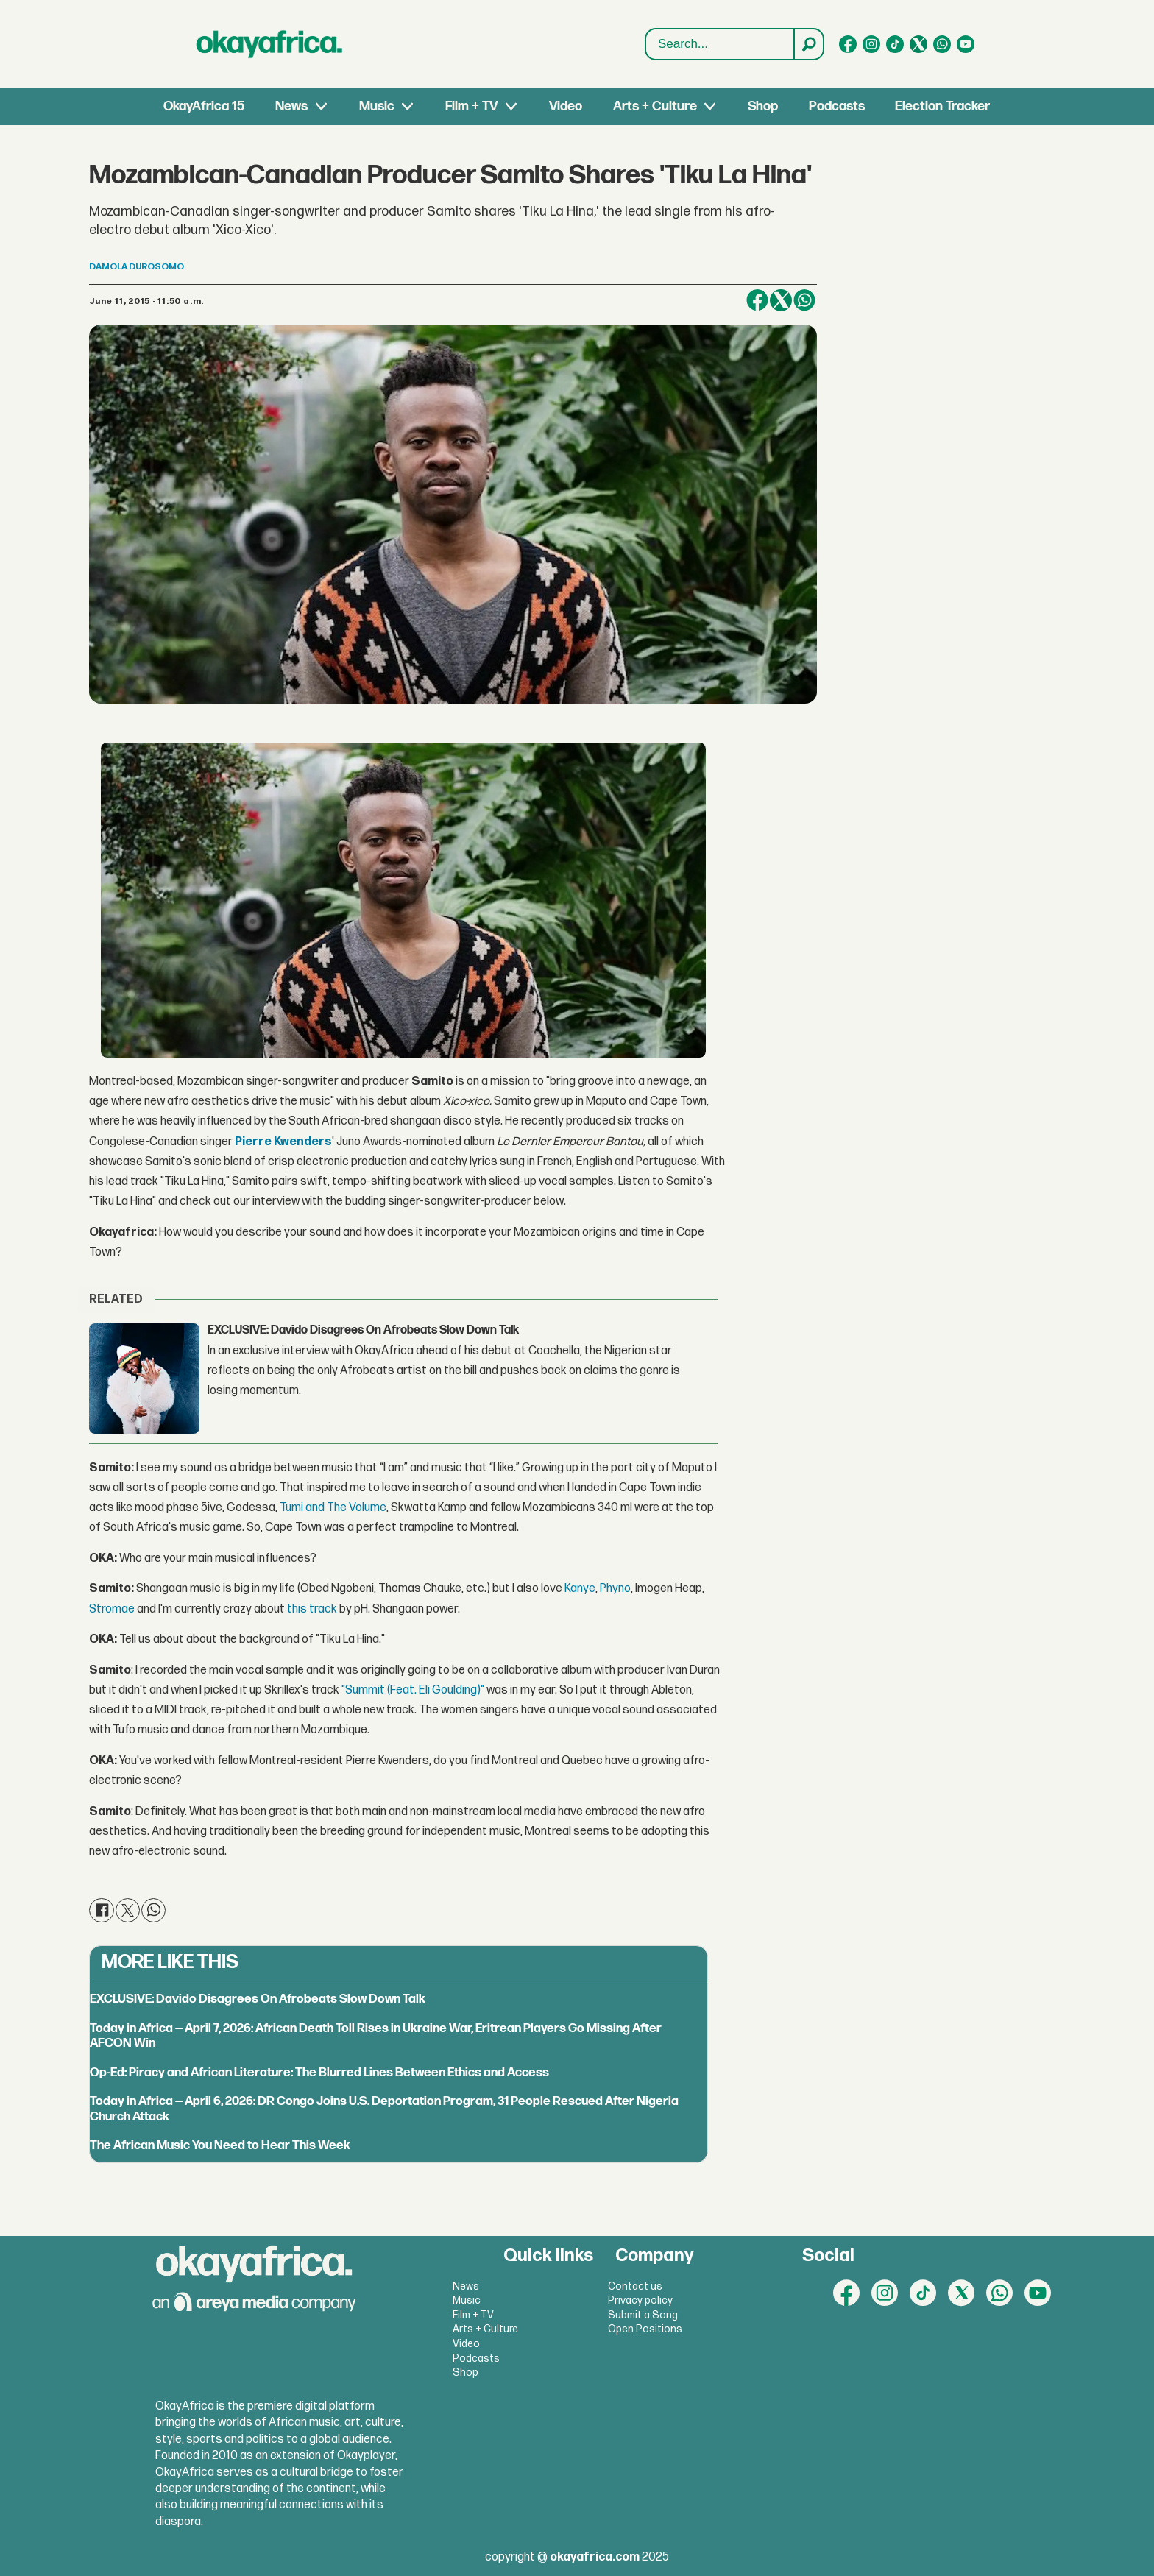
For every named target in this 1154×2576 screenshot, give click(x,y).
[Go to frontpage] (269, 44)
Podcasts (837, 106)
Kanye (579, 1589)
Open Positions (645, 2329)
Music (376, 106)
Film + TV (471, 106)
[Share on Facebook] (757, 300)
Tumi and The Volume (333, 1508)
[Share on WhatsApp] (804, 300)
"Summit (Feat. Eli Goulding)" (412, 1690)
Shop (763, 106)
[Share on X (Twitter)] (781, 300)
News (291, 106)
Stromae (112, 1609)
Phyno (615, 1589)
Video (565, 106)
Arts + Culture (655, 106)
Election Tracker (942, 106)
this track (312, 1609)
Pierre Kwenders (283, 1142)
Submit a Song (643, 2315)
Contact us (635, 2286)
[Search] (808, 44)
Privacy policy (640, 2300)
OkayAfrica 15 (203, 106)
